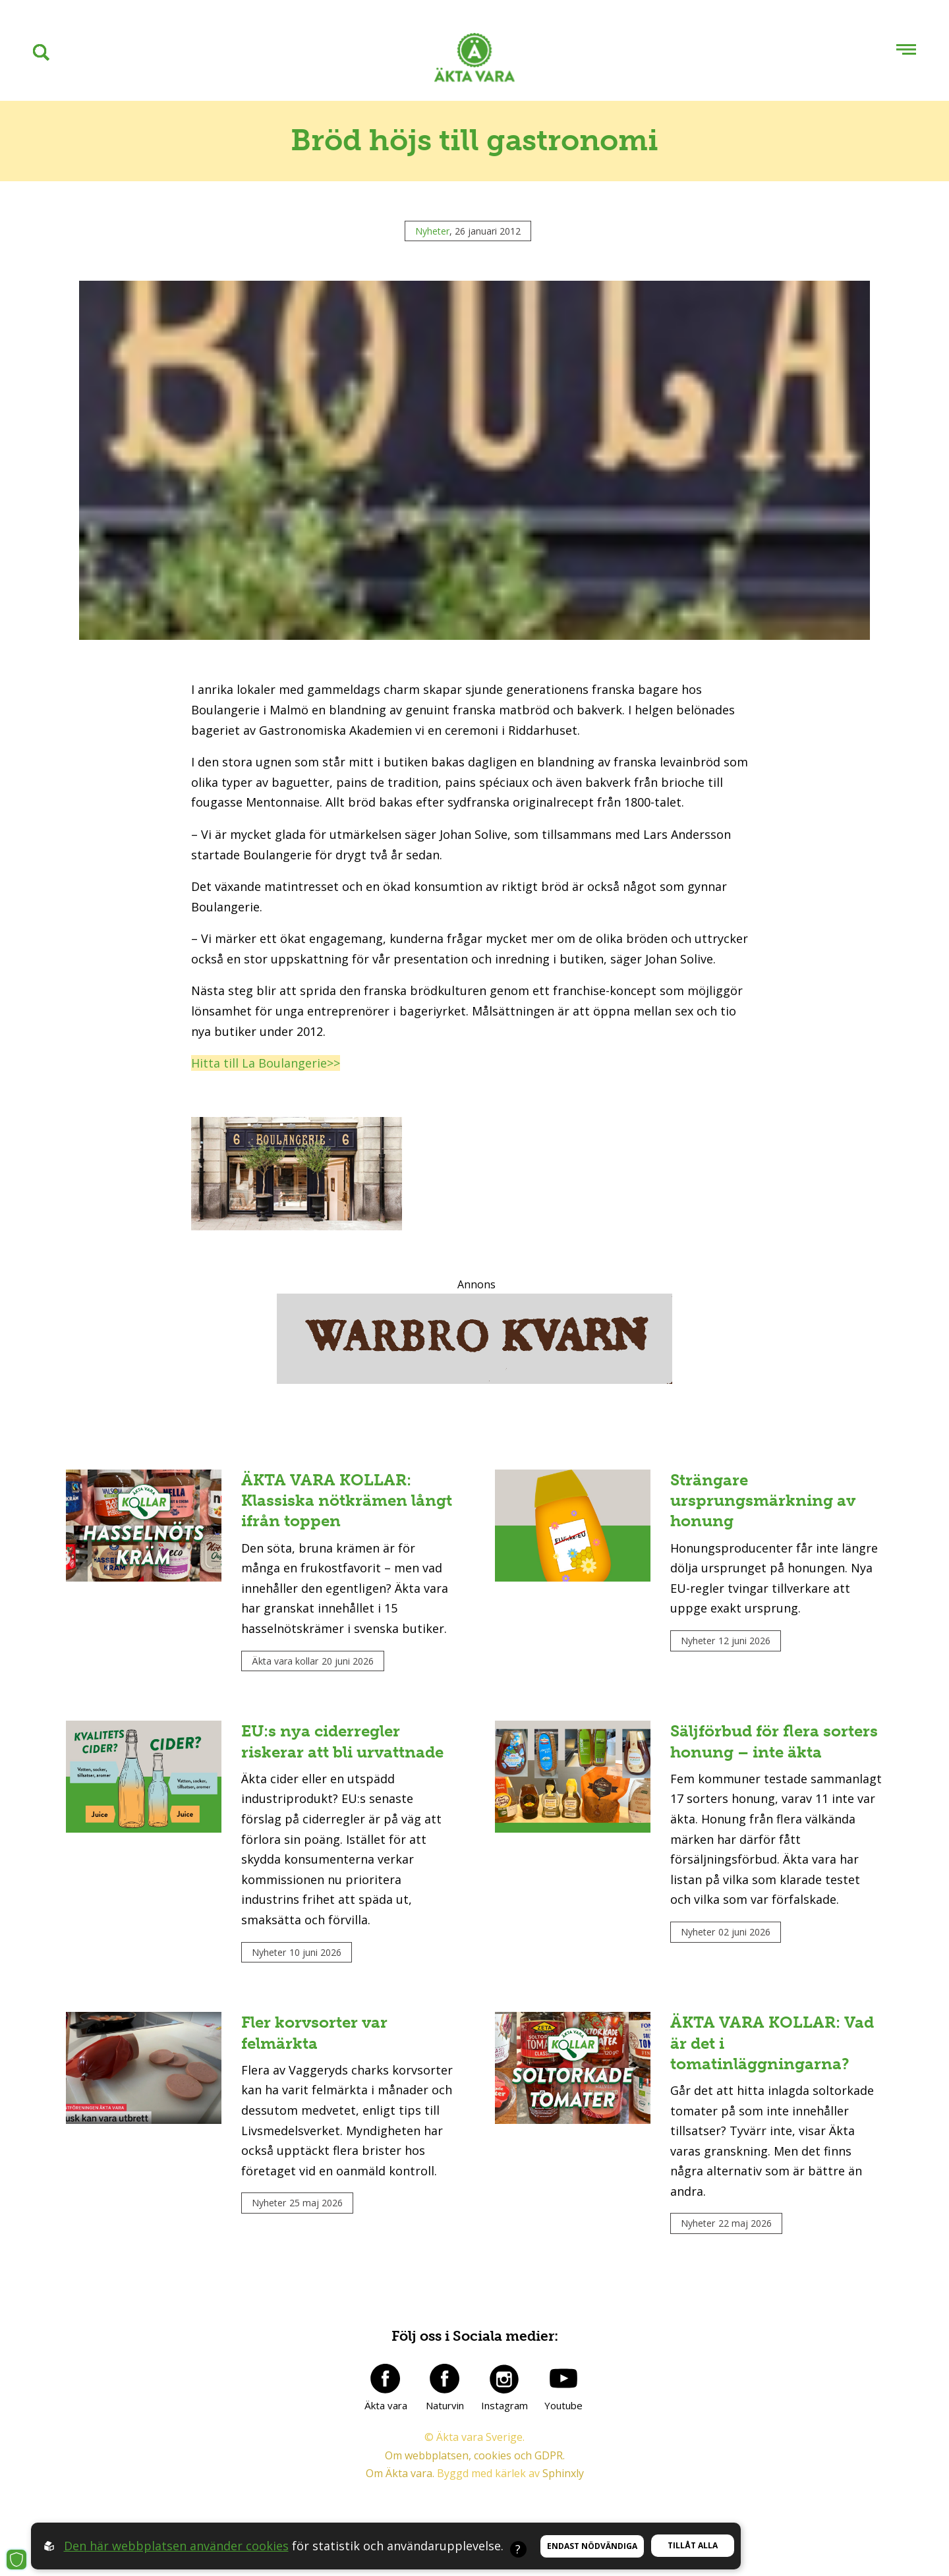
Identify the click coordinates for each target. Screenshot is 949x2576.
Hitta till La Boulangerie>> (265, 1063)
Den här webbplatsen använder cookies (176, 2546)
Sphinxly (563, 2473)
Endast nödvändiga (592, 2546)
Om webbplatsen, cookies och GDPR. (475, 2455)
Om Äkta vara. (400, 2473)
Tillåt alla (693, 2545)
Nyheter (432, 231)
